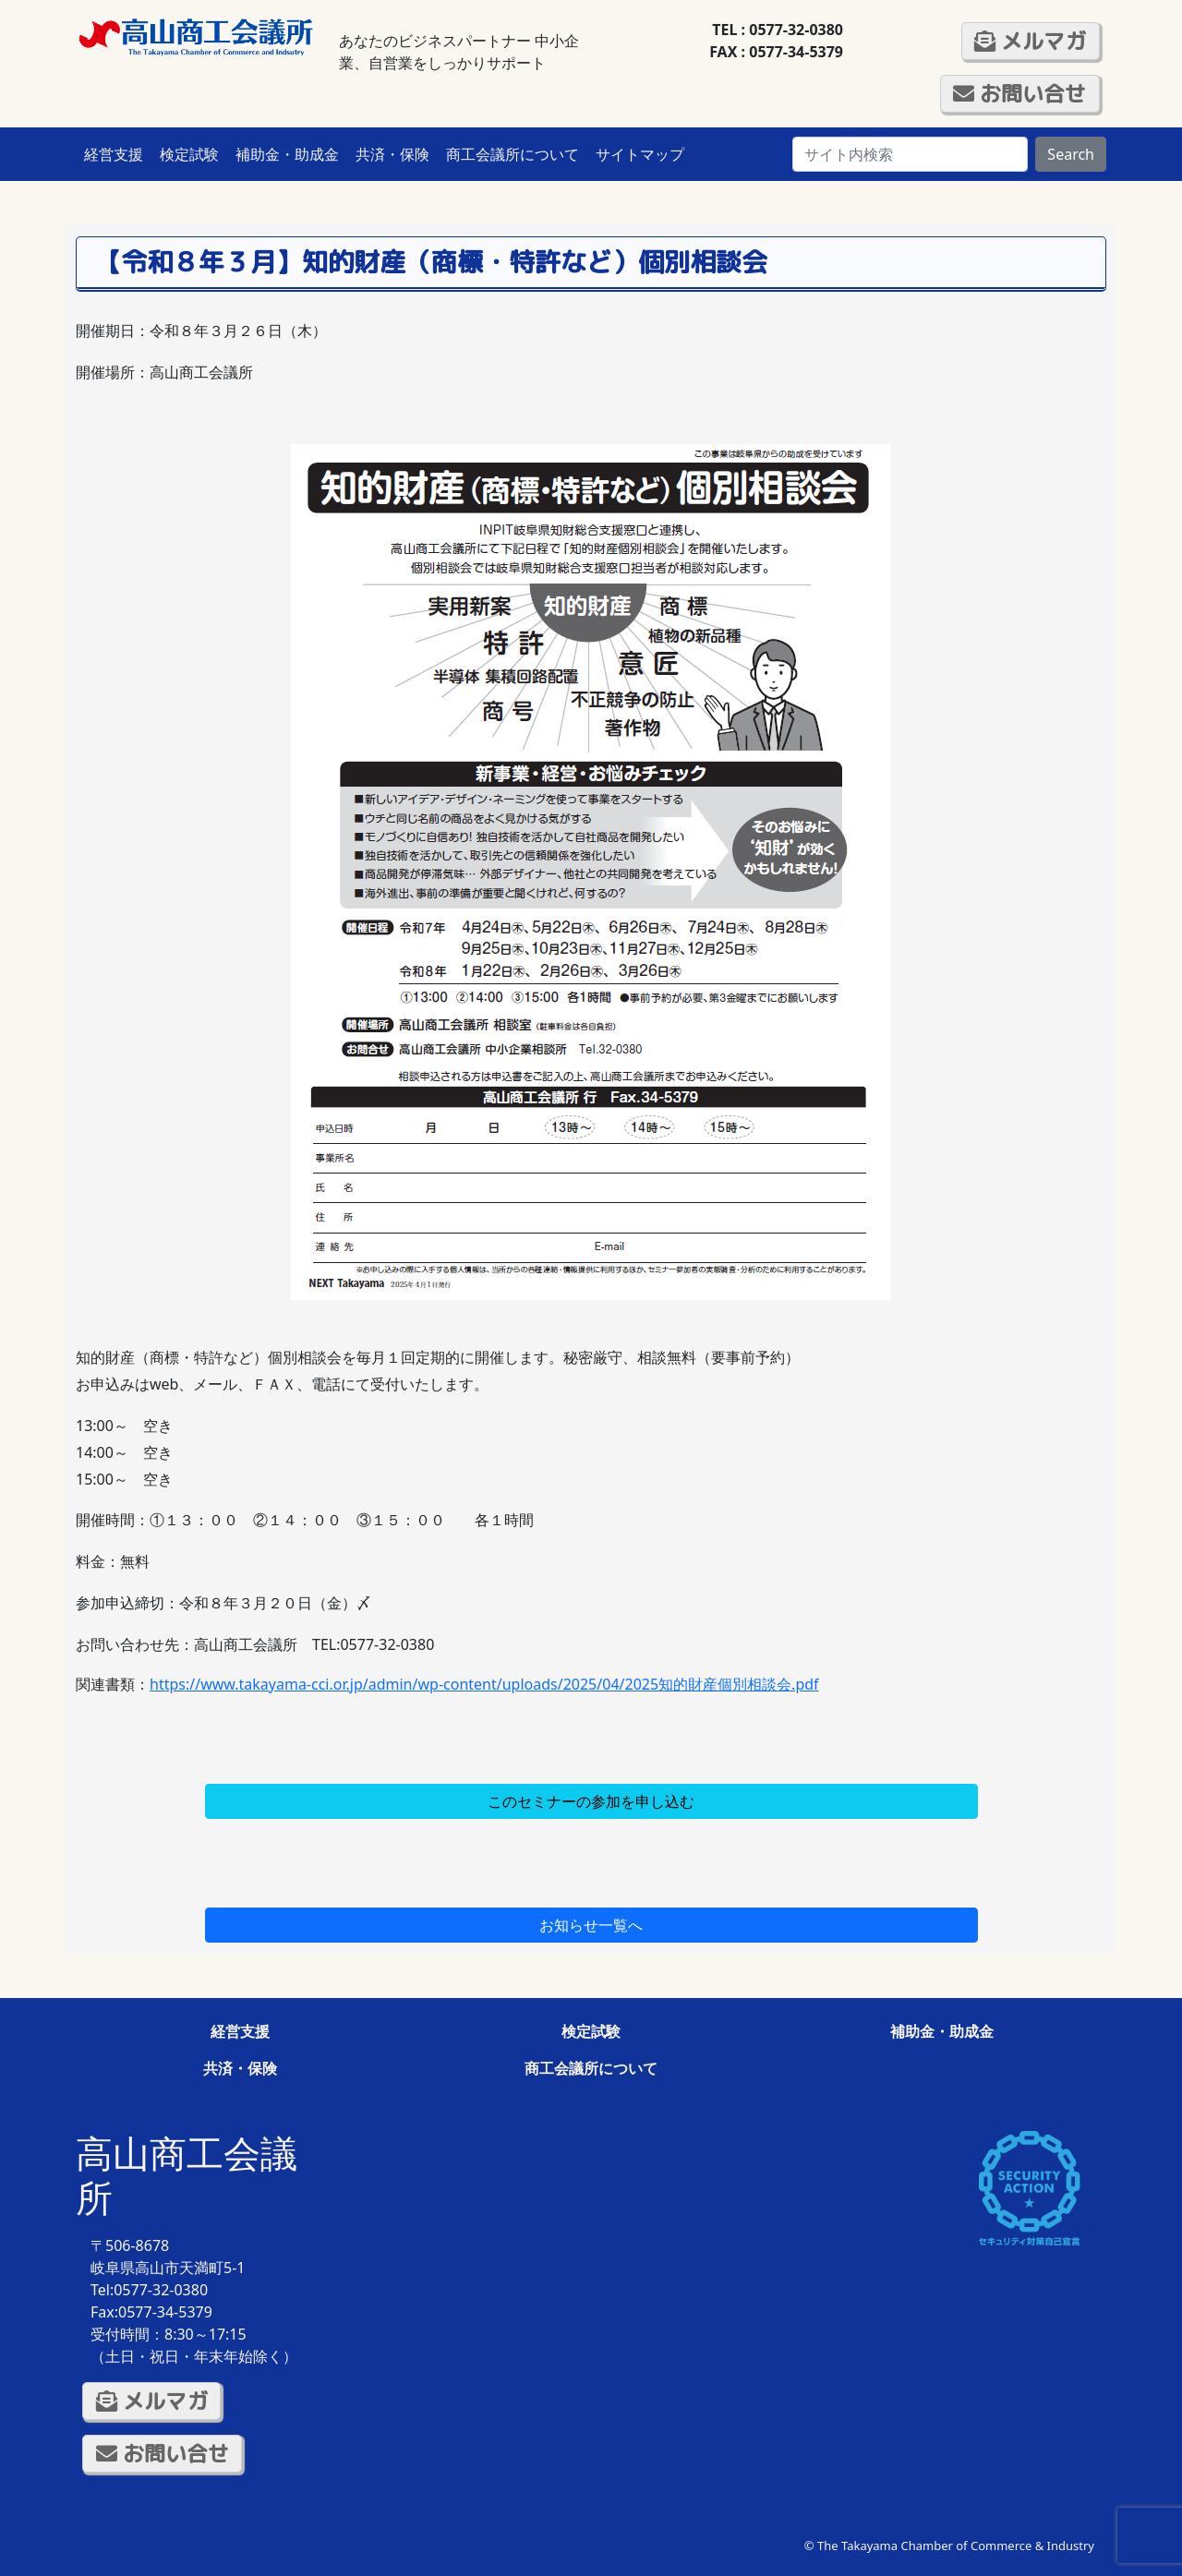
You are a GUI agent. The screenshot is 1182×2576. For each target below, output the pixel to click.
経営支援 (113, 154)
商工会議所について (512, 154)
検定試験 (189, 154)
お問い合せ (1019, 93)
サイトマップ (640, 154)
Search (1070, 154)
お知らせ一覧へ (591, 1925)
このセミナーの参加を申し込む (591, 1801)
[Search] (910, 154)
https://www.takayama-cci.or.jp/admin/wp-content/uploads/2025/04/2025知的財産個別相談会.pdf (484, 1684)
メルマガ (1030, 40)
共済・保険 (392, 154)
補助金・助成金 (287, 154)
